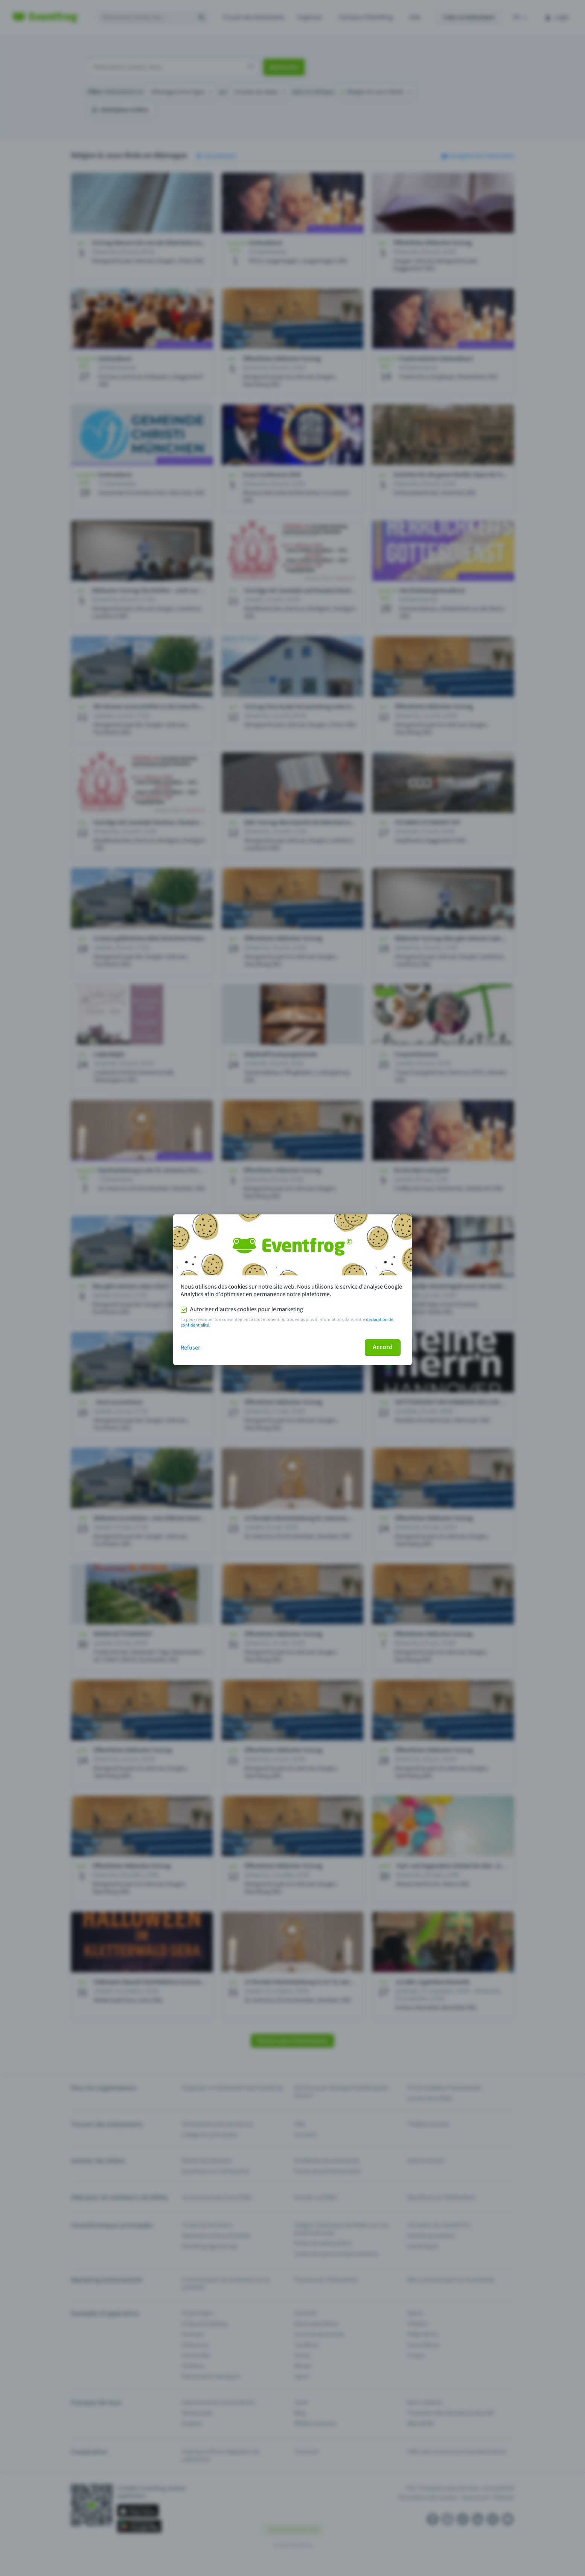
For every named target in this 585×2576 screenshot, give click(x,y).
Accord (383, 1347)
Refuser (190, 1347)
